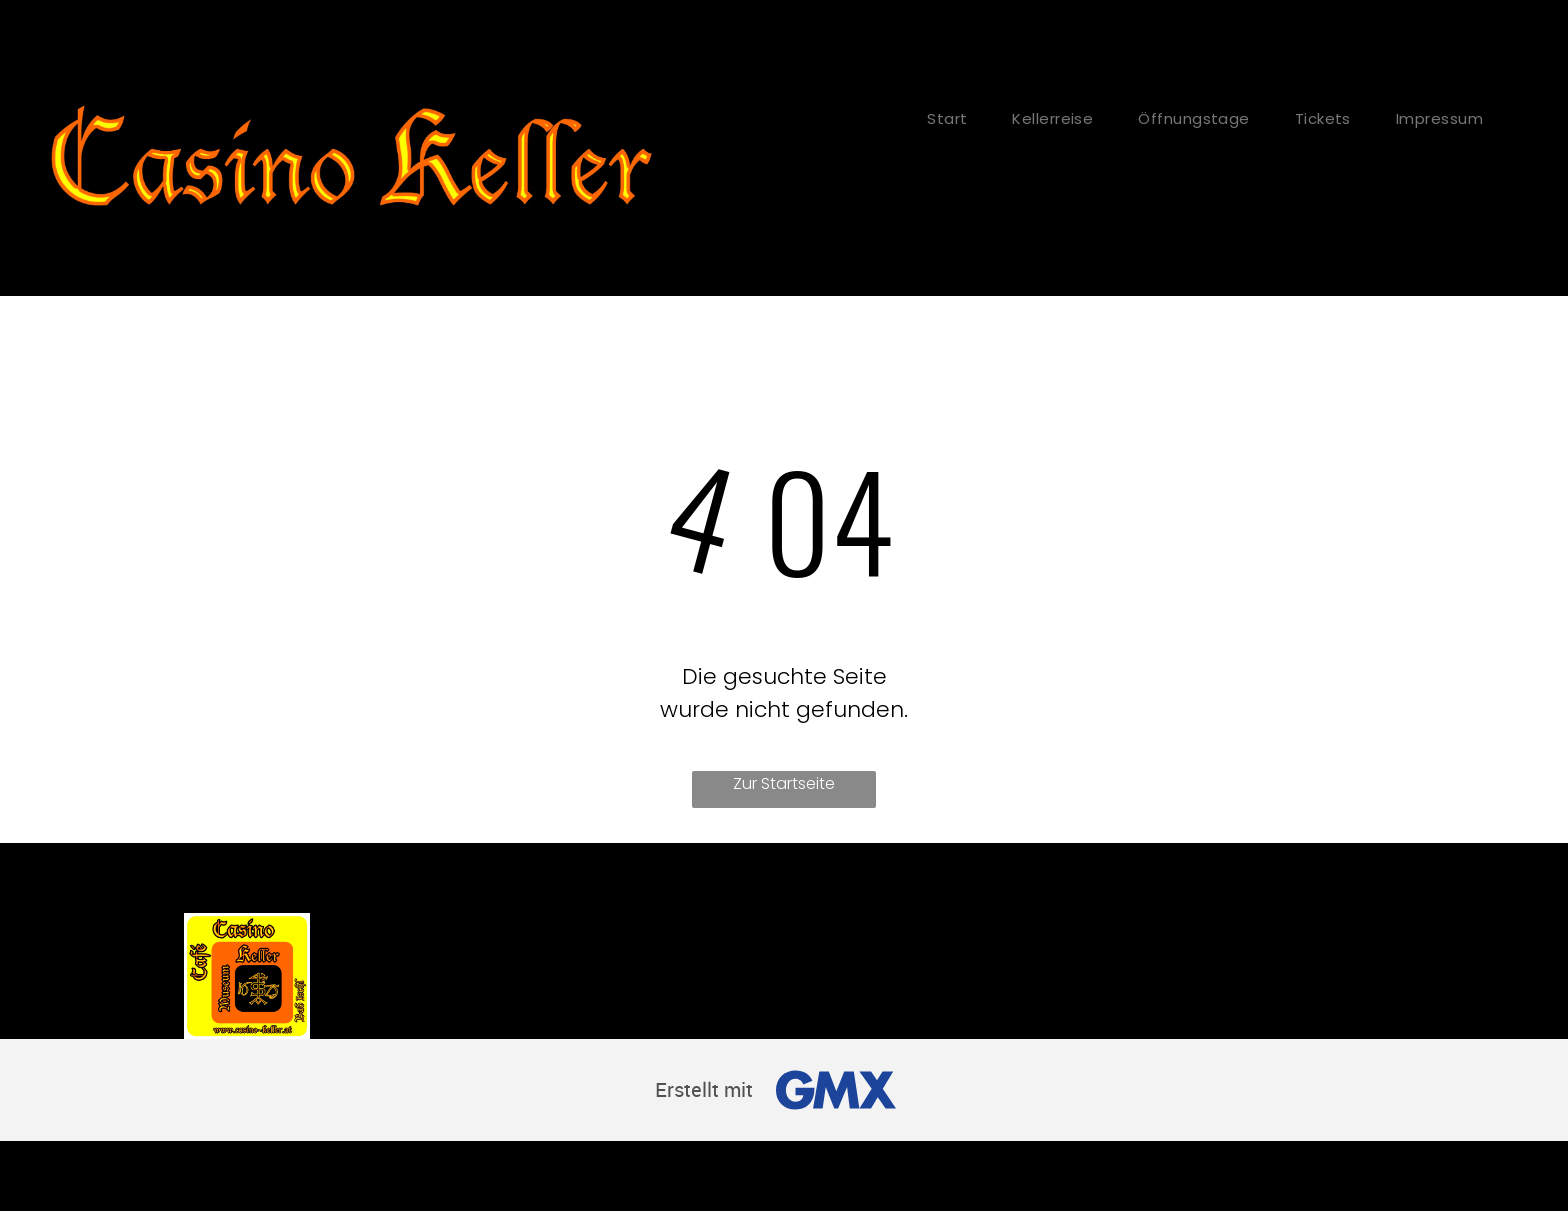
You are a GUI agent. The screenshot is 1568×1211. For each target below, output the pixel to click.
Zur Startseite (784, 783)
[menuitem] (954, 118)
